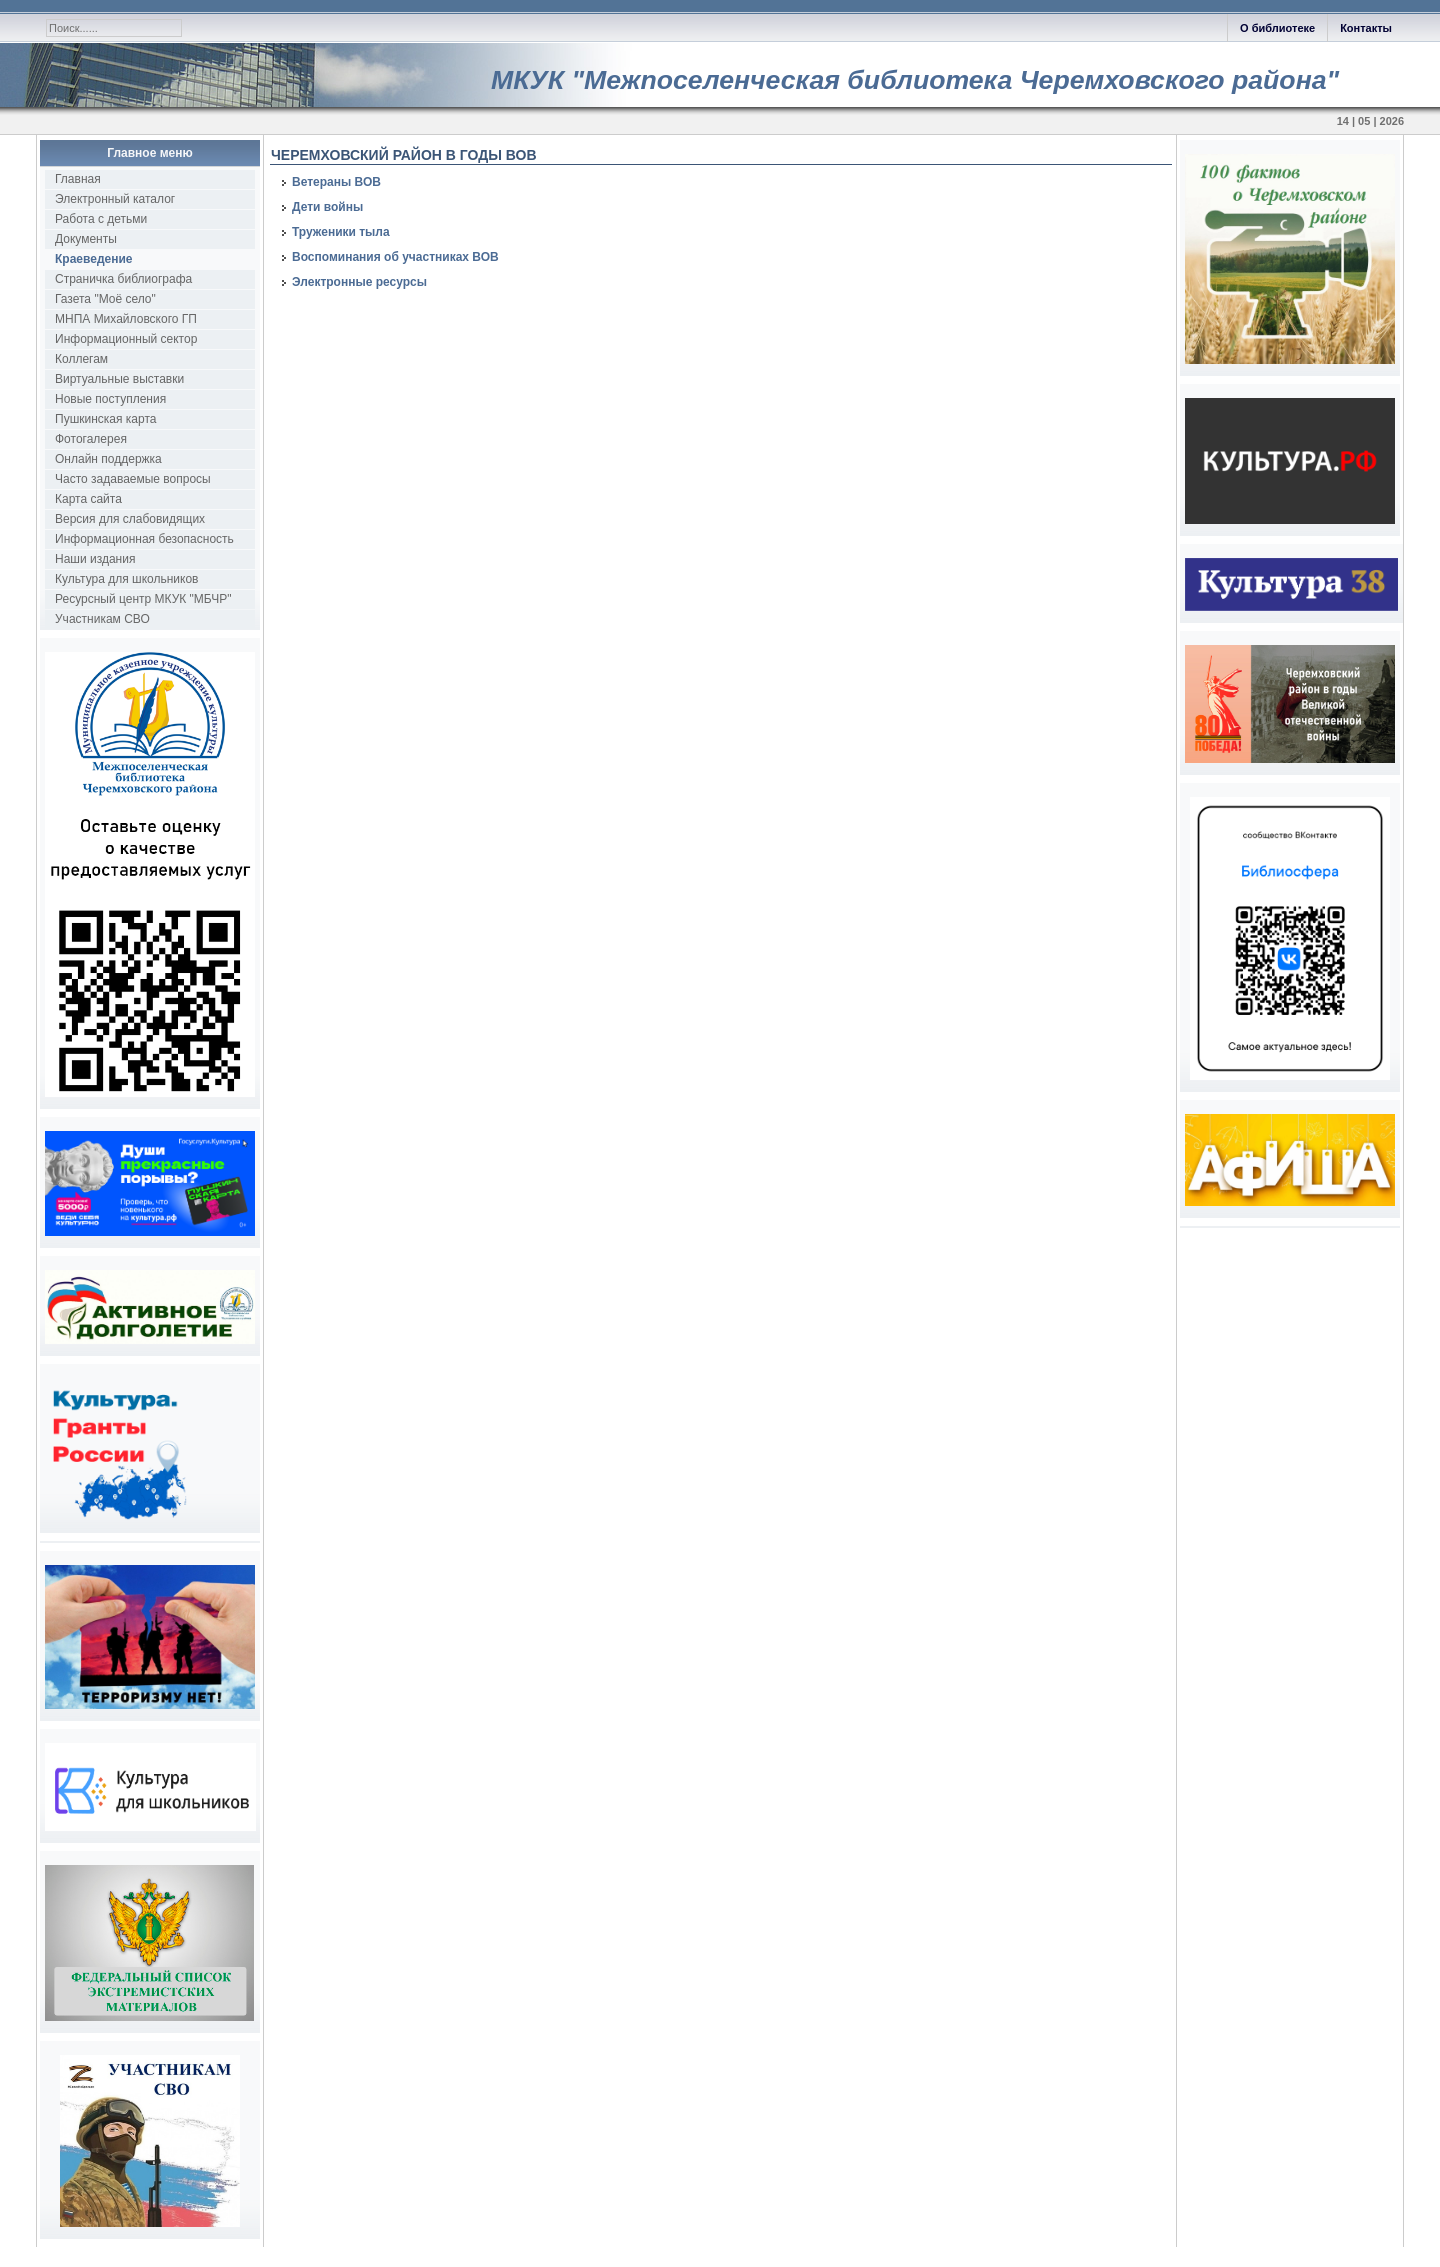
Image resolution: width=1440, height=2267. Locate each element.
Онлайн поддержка (108, 459)
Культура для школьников (127, 579)
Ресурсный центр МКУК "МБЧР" (143, 599)
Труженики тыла (341, 232)
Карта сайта (88, 499)
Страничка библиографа (123, 279)
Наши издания (95, 559)
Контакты (1366, 28)
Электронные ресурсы (359, 282)
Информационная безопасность (144, 539)
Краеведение (93, 259)
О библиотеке (1277, 28)
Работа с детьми (101, 219)
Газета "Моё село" (105, 299)
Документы (86, 239)
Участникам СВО (102, 619)
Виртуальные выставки (119, 379)
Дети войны (327, 207)
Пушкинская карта (105, 419)
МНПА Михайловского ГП (126, 319)
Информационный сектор (126, 339)
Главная (78, 179)
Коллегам (81, 359)
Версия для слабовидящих (130, 519)
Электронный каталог (115, 199)
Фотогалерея (91, 439)
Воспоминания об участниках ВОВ (395, 257)
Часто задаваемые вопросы (133, 479)
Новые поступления (110, 399)
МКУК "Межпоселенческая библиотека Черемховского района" (915, 80)
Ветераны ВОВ (336, 182)
